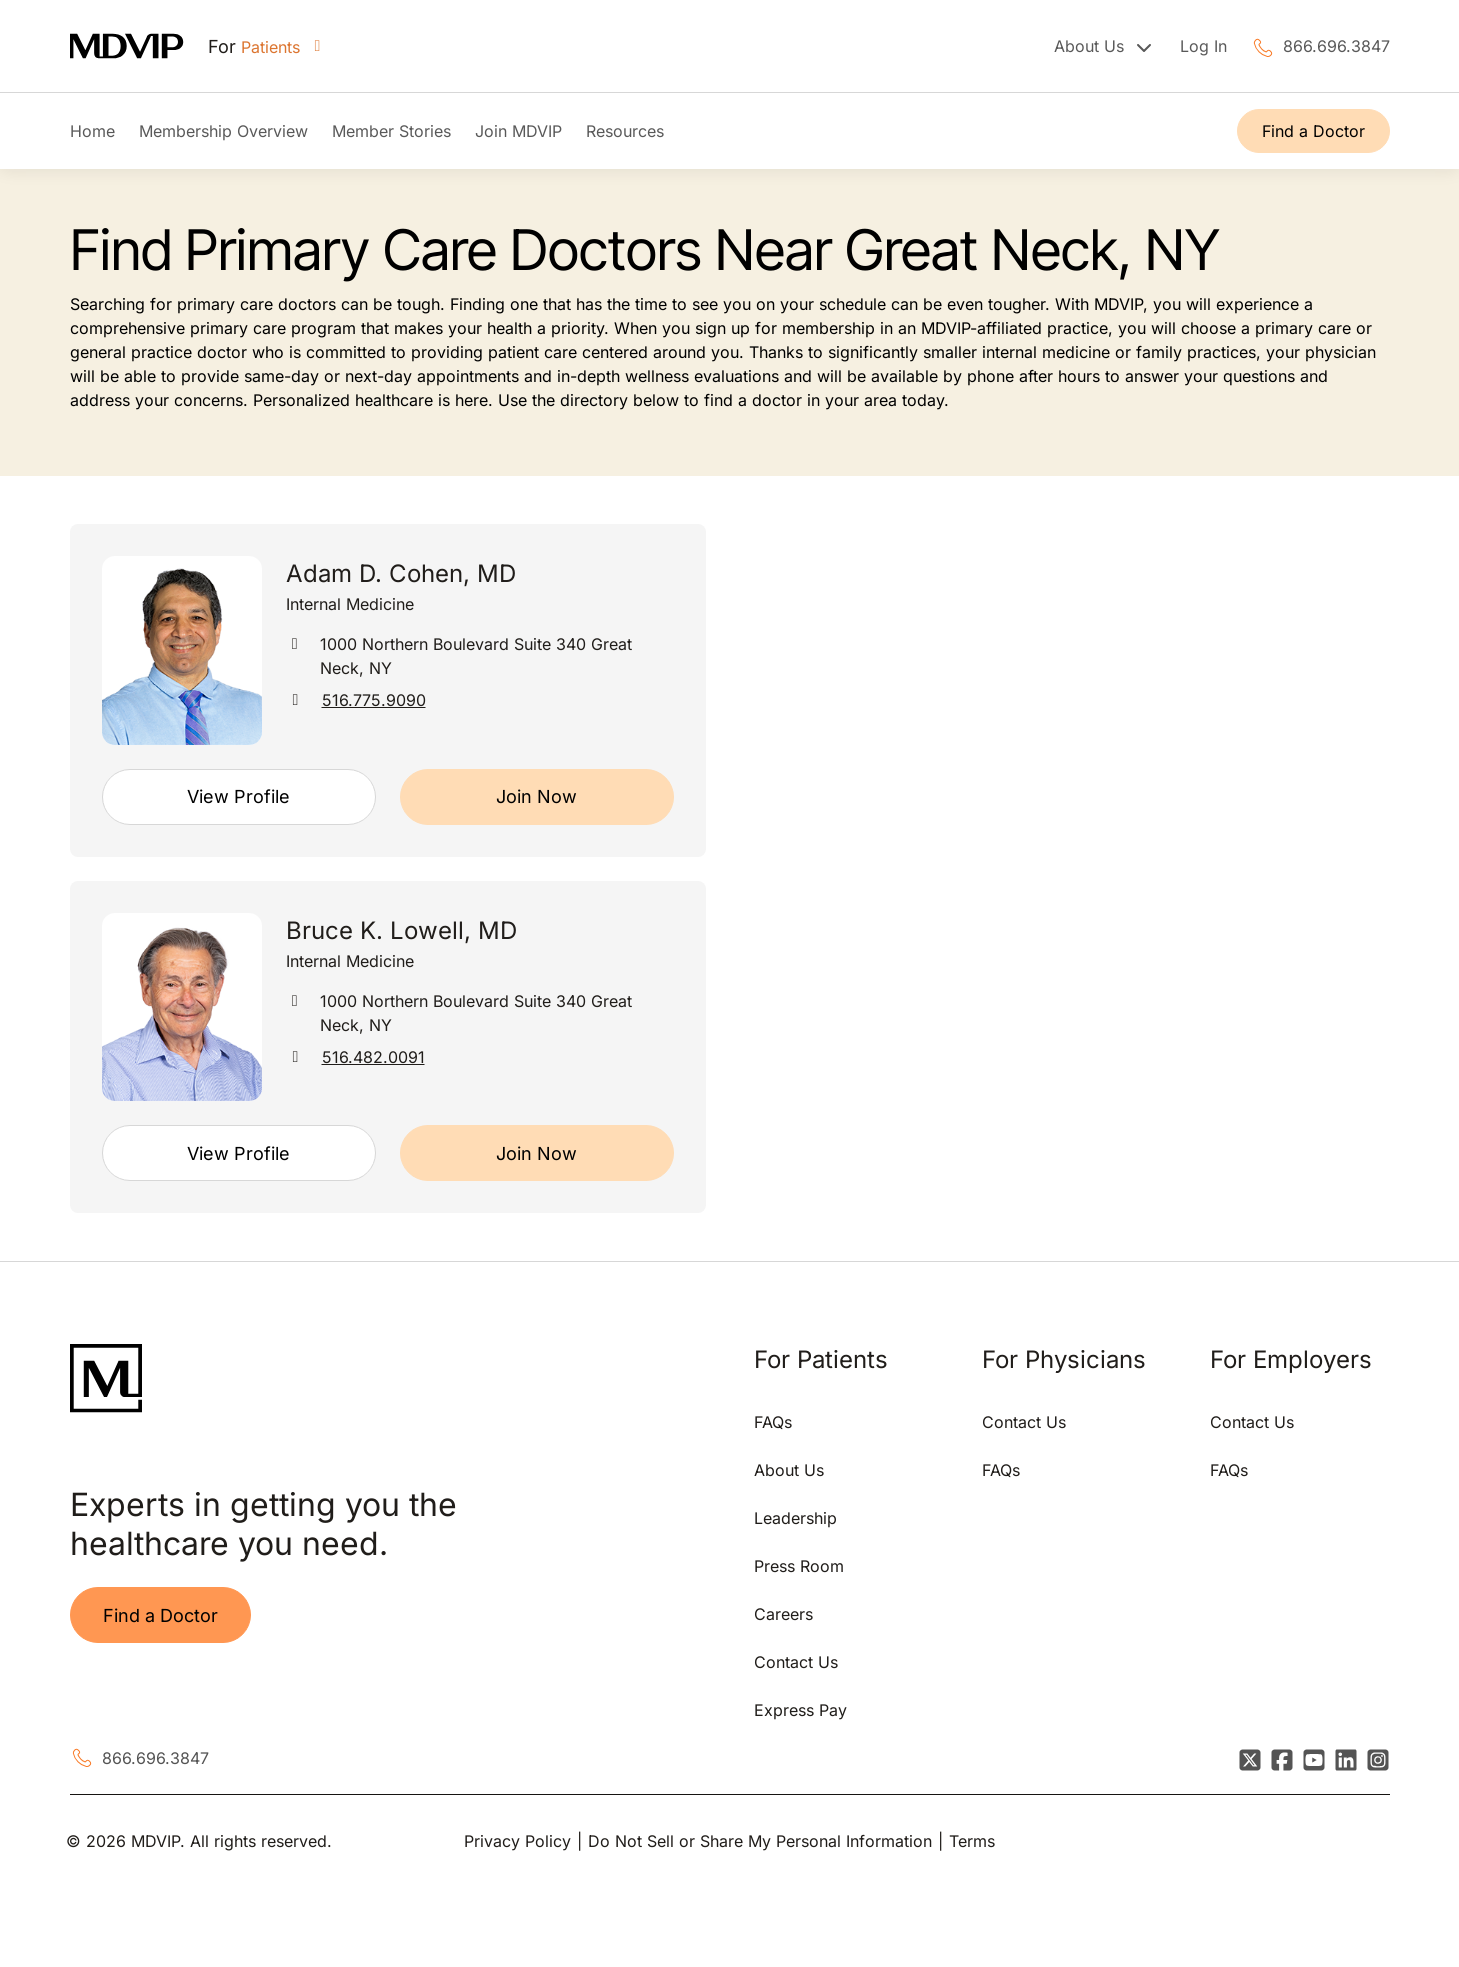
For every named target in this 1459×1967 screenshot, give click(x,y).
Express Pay (800, 1710)
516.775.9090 (374, 700)
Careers (783, 1614)
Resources (625, 131)
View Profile (238, 796)
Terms (972, 1841)
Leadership (795, 1518)
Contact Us (796, 1662)
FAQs (773, 1422)
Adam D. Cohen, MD (401, 573)
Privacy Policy (517, 1841)
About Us (789, 1470)
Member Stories (391, 131)
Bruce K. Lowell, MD (401, 930)
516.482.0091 (373, 1057)
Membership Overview (223, 131)
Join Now (536, 796)
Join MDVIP (518, 131)
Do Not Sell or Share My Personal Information (760, 1841)
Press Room (799, 1566)
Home (92, 131)
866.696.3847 (1336, 46)
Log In (1203, 46)
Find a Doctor (1313, 131)
